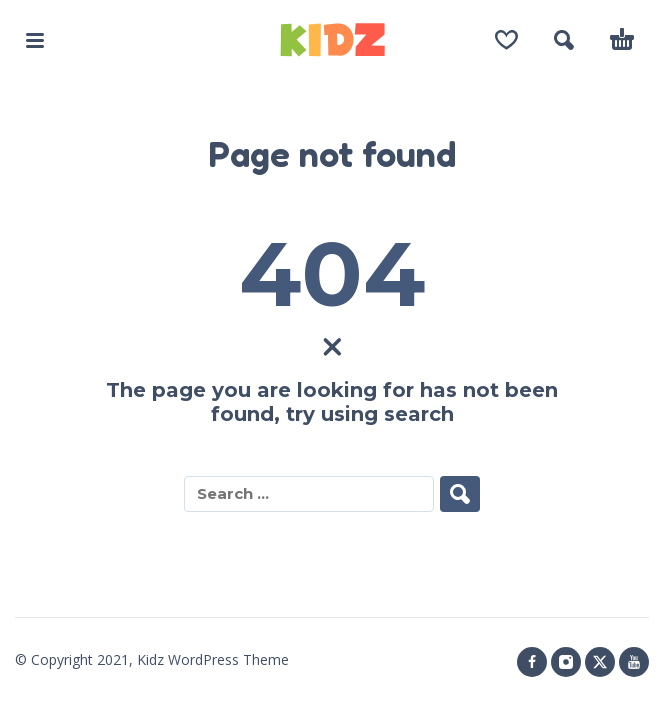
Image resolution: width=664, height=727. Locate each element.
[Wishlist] (506, 40)
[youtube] (634, 662)
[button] (35, 40)
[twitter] (600, 662)
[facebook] (532, 662)
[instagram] (566, 662)
